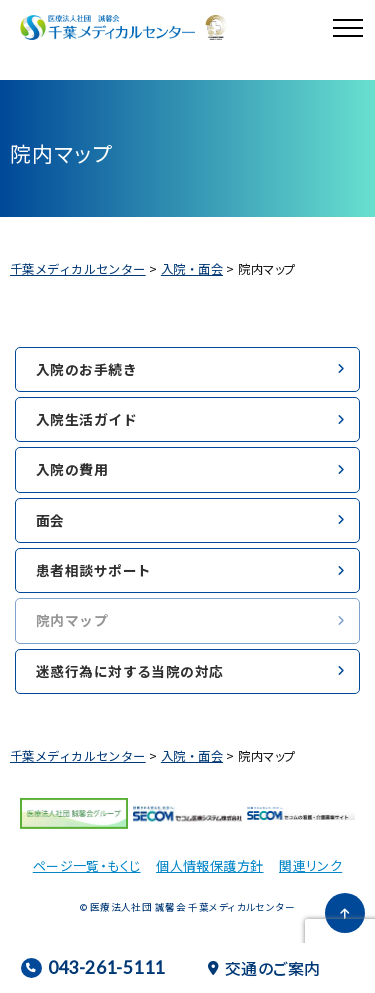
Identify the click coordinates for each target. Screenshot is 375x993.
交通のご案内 (264, 968)
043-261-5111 (92, 967)
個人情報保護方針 (209, 865)
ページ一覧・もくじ (87, 865)
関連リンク (310, 865)
